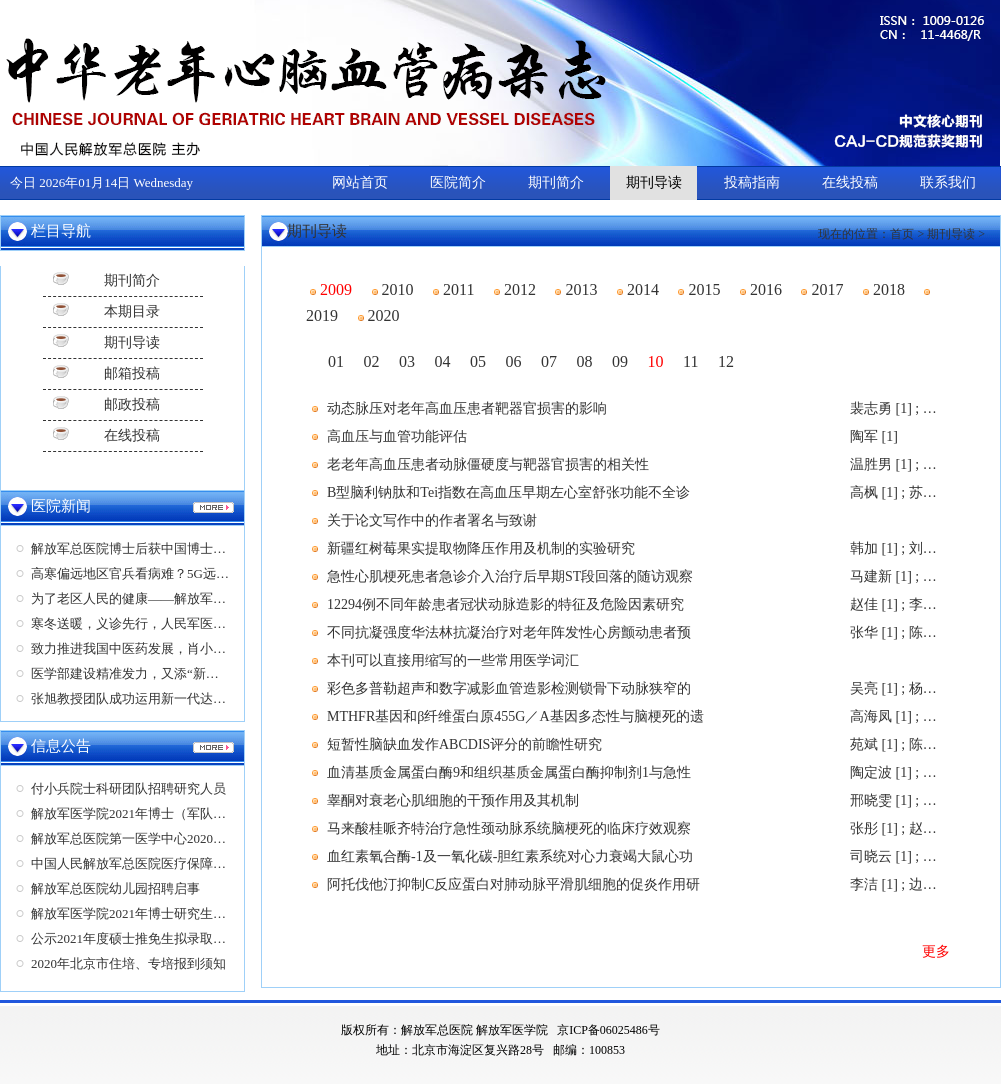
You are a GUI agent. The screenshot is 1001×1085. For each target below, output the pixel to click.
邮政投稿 (132, 404)
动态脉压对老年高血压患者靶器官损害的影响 (467, 408)
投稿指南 (752, 182)
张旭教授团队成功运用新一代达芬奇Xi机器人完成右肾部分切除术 (219, 698)
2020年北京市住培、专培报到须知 (128, 963)
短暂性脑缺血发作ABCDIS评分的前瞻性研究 (464, 744)
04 (443, 361)
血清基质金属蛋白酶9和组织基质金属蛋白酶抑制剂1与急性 (509, 772)
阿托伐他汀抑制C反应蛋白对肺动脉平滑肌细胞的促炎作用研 (513, 884)
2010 (393, 289)
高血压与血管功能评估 (397, 436)
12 (726, 361)
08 (585, 361)
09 (620, 361)
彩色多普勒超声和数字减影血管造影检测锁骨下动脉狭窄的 (509, 688)
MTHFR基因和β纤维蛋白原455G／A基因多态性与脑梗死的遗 (515, 716)
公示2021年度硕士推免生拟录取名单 (135, 938)
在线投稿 (850, 182)
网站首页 (360, 182)
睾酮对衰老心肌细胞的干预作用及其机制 (453, 800)
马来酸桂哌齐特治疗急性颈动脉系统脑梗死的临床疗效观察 (509, 828)
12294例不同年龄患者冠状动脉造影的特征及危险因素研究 (505, 604)
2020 (379, 315)
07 (549, 361)
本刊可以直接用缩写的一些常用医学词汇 (453, 660)
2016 (761, 289)
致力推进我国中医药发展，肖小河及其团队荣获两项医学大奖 (206, 648)
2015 (699, 289)
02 (372, 361)
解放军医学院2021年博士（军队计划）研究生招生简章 (187, 813)
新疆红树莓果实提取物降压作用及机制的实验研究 (481, 548)
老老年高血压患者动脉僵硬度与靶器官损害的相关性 (488, 464)
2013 (576, 289)
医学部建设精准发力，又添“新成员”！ (141, 673)
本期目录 (132, 311)
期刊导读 (654, 182)
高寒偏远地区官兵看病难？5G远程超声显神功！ (169, 573)
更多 (936, 951)
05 (478, 361)
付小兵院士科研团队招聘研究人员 (128, 788)
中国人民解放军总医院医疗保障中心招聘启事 (161, 863)
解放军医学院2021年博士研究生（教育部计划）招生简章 (193, 913)
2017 (822, 289)
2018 (884, 289)
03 (407, 361)
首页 (902, 234)
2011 (453, 289)
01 (336, 361)
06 (514, 361)
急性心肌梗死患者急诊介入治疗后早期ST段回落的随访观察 (510, 576)
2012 (515, 289)
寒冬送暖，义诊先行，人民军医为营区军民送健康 (174, 623)
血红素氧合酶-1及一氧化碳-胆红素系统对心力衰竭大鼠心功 (510, 856)
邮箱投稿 (132, 373)
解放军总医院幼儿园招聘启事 (115, 888)
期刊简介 (556, 182)
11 (690, 361)
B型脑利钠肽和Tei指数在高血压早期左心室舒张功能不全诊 (508, 492)
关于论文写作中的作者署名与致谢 (432, 520)
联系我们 (948, 182)
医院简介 (458, 182)
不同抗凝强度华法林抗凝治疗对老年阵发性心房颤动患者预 (509, 632)
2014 (638, 289)
